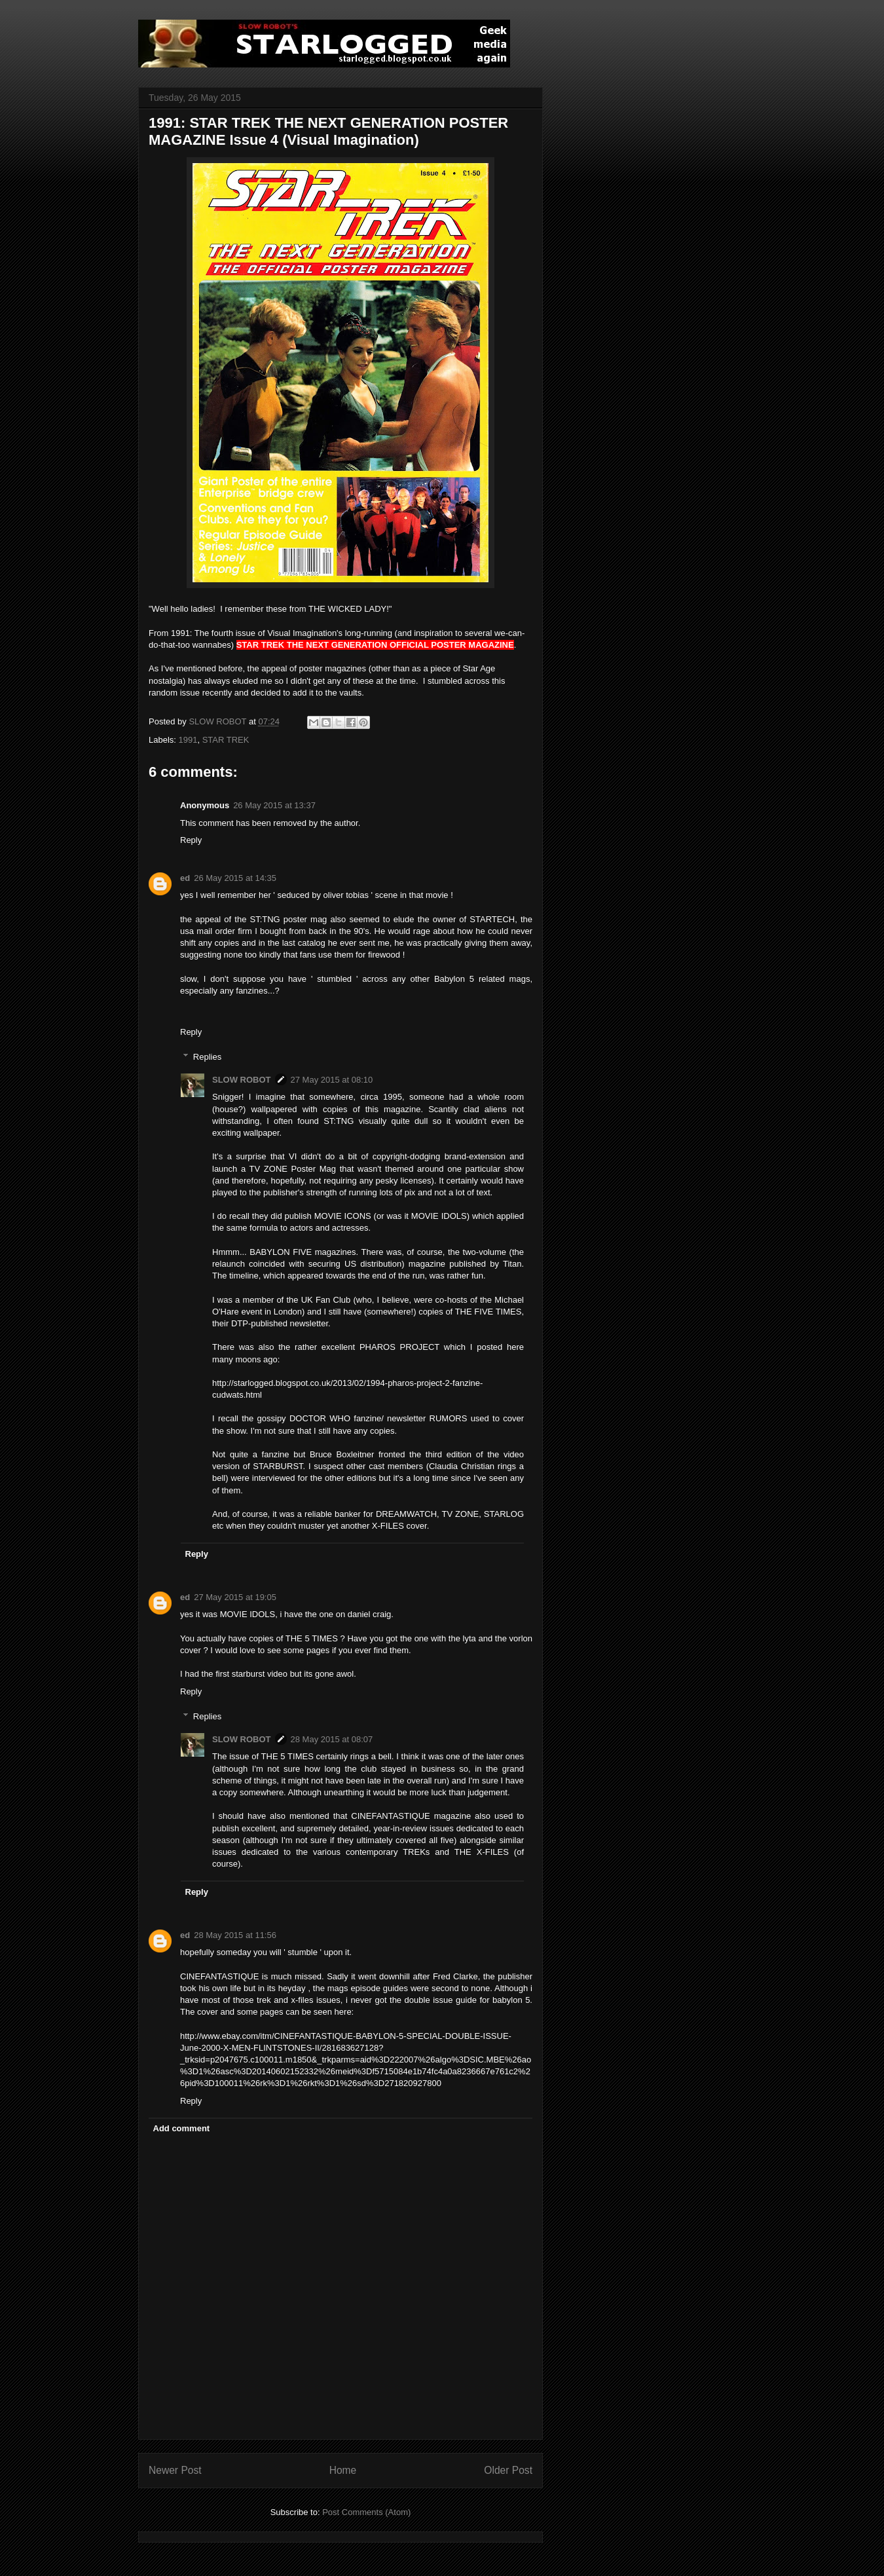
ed (185, 878)
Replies (207, 1057)
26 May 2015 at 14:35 (235, 878)
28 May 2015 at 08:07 (332, 1739)
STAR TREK (225, 740)
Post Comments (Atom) (366, 2512)
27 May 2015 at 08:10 (332, 1080)
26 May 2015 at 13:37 (274, 805)
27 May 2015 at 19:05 (235, 1597)
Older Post (508, 2470)
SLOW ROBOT (241, 1080)
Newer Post (175, 2470)
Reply (191, 840)
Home (343, 2470)
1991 (188, 740)
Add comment (181, 2128)
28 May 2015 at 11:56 (235, 1935)
